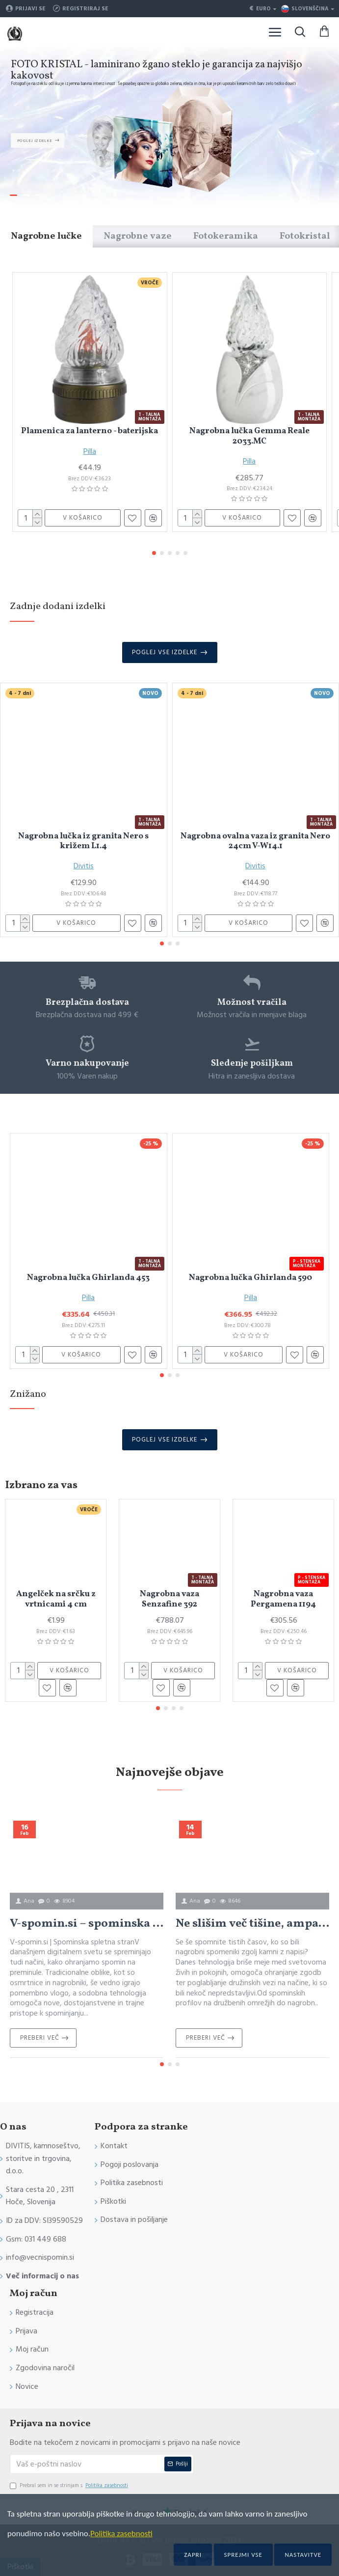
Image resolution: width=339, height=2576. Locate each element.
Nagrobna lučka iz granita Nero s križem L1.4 (83, 841)
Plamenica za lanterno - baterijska (89, 431)
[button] (154, 553)
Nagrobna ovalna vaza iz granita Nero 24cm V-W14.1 (255, 841)
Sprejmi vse (243, 2554)
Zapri (193, 2554)
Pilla (89, 451)
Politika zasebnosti (121, 2533)
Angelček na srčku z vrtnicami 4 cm (56, 1599)
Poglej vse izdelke (164, 652)
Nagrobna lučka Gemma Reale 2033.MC (249, 436)
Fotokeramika (225, 236)
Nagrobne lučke (46, 236)
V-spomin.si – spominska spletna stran (86, 1924)
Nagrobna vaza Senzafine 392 (169, 1599)
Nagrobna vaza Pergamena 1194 (283, 1599)
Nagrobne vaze (138, 236)
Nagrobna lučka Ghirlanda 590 (250, 1278)
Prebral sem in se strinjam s (70, 2485)
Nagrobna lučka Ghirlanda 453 (88, 1278)
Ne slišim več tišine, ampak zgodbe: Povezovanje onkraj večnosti (252, 1924)
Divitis (84, 865)
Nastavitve (303, 2554)
